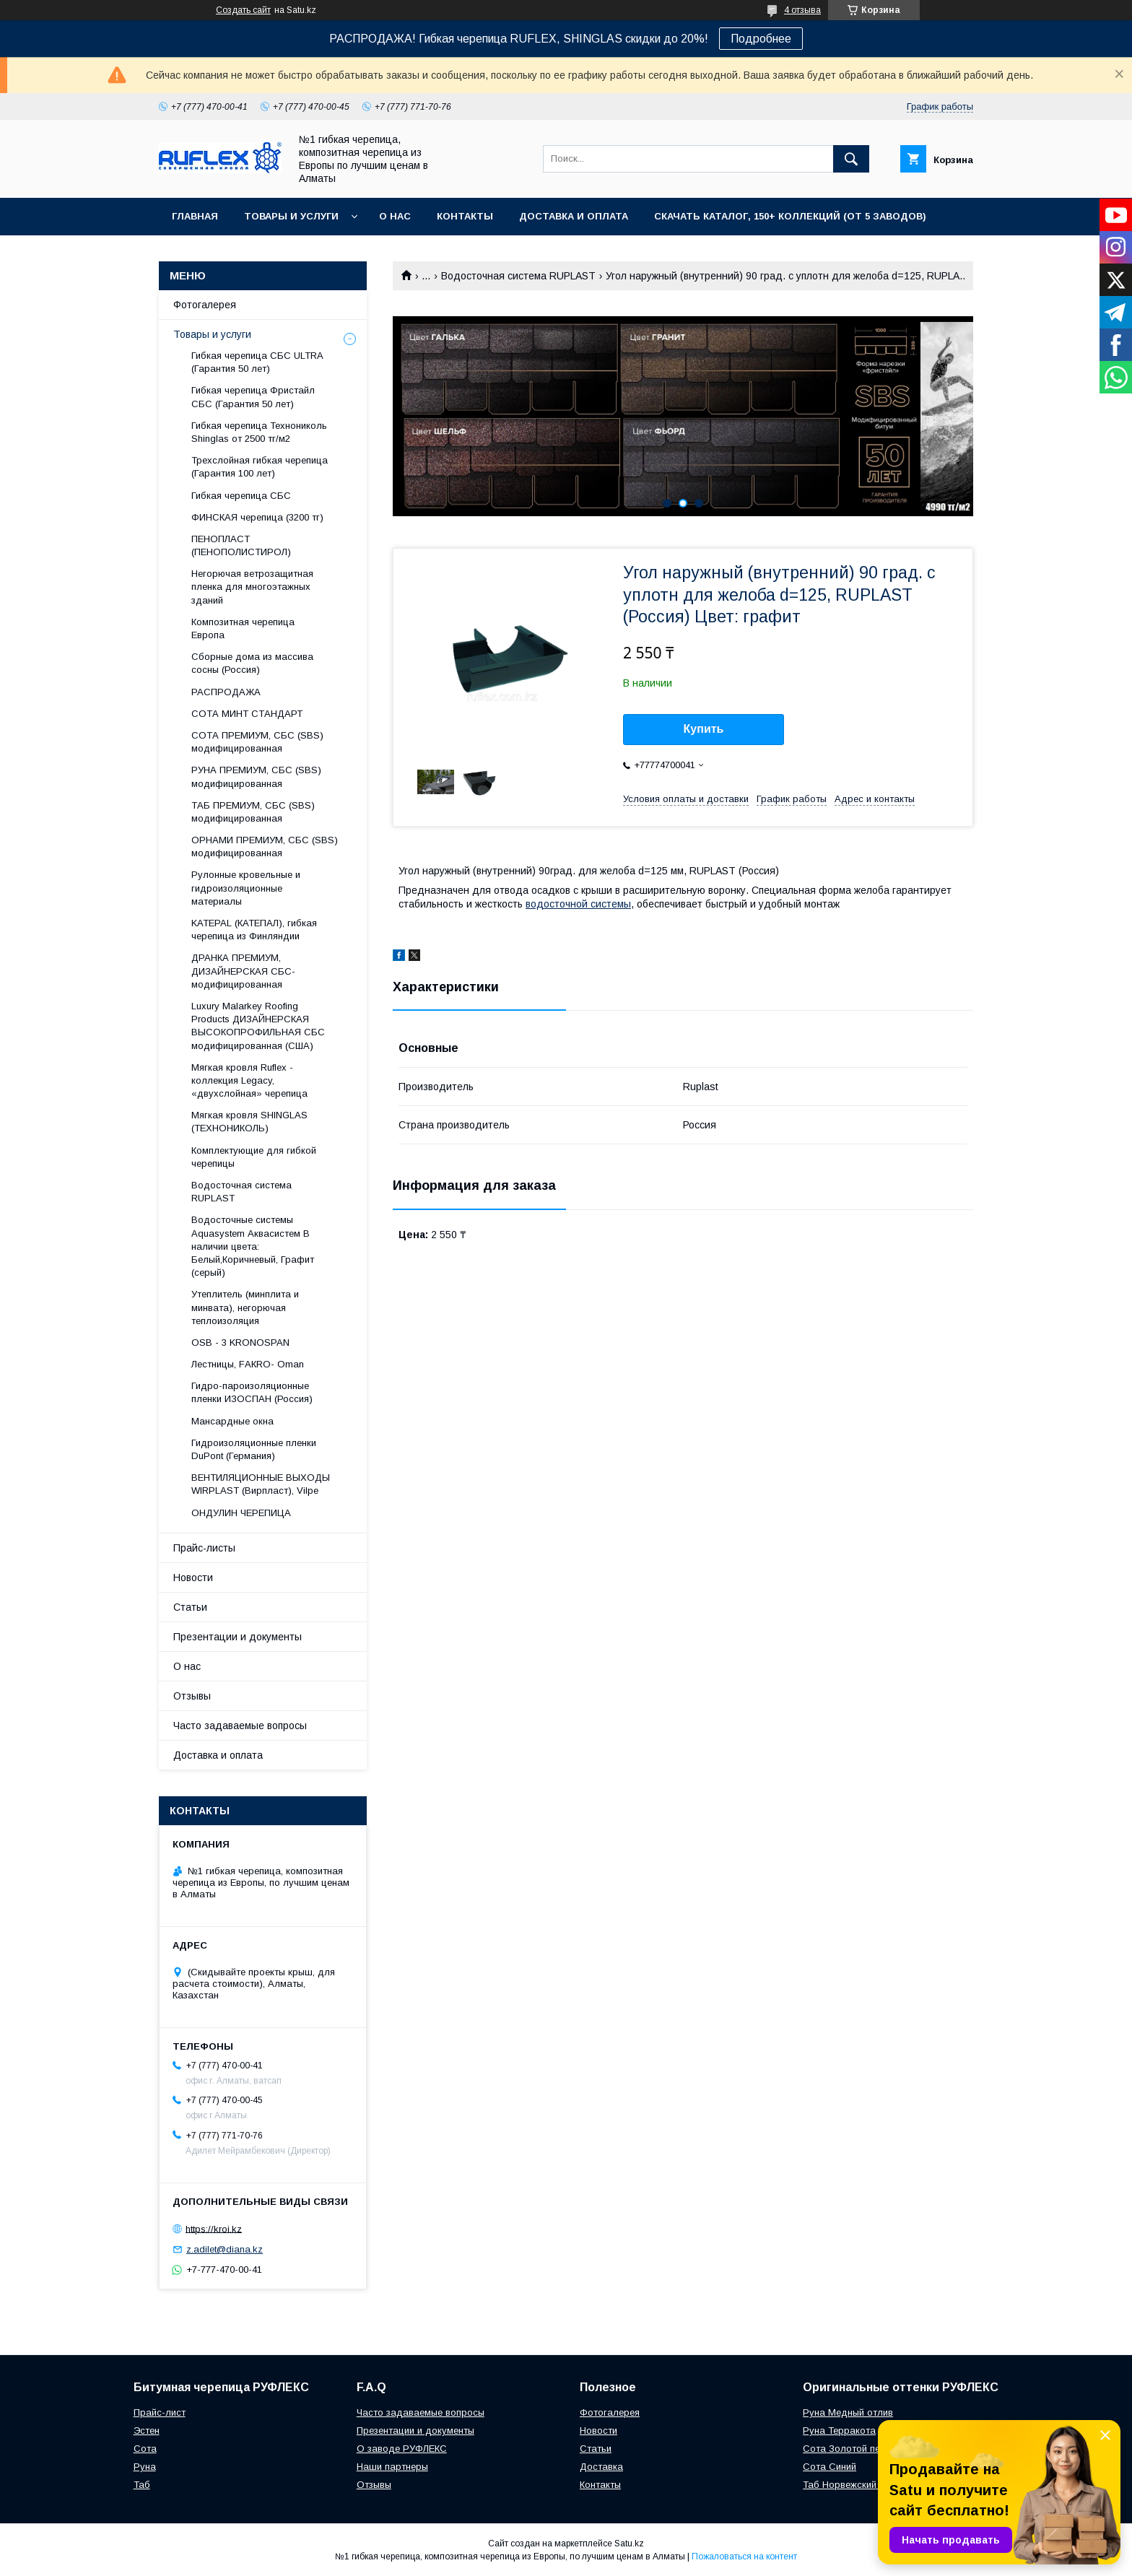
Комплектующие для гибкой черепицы (253, 1157)
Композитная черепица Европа (243, 628)
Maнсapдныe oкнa (232, 1421)
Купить (704, 729)
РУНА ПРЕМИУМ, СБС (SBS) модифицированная (256, 776)
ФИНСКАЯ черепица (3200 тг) (257, 517)
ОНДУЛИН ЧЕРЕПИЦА (241, 1512)
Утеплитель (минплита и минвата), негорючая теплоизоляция (245, 1307)
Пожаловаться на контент (744, 2556)
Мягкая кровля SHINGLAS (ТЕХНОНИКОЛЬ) (249, 1121)
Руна (145, 2466)
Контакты (465, 216)
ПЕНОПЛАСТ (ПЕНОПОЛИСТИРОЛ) (241, 545)
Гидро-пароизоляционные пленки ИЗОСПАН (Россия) (252, 1392)
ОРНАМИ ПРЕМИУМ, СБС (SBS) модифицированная (264, 846)
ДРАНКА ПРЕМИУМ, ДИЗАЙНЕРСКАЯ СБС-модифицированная (243, 970)
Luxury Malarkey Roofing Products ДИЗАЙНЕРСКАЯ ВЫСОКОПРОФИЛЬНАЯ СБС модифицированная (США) (258, 1026)
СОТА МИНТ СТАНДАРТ (246, 713)
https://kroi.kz (214, 2228)
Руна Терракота (839, 2430)
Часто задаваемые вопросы (240, 1725)
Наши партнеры (392, 2466)
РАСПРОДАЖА (226, 692)
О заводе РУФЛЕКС (402, 2448)
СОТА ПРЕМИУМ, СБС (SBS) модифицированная (257, 742)
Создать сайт (243, 10)
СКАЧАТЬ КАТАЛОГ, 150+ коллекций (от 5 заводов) (790, 216)
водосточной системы (578, 904)
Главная (195, 216)
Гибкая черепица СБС (241, 495)
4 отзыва (802, 10)
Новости (193, 1577)
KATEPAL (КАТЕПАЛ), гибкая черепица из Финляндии (254, 929)
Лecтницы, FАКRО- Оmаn (247, 1364)
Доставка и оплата (573, 216)
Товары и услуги (291, 216)
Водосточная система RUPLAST (518, 276)
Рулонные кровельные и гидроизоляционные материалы (245, 887)
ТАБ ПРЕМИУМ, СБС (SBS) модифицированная (253, 812)
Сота (145, 2448)
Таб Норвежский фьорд (856, 2484)
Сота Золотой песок (849, 2448)
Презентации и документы (237, 1636)
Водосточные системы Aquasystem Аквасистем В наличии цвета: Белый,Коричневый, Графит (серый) (252, 1246)
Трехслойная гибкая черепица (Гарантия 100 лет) (259, 467)
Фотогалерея (204, 304)
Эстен (147, 2430)
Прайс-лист (160, 2412)
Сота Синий (829, 2466)
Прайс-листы (204, 1548)
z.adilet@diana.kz (224, 2249)
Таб (142, 2484)
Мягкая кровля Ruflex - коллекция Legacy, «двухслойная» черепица (249, 1080)
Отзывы (192, 1696)
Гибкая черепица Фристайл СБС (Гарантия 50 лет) (253, 397)
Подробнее (761, 38)
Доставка (601, 2466)
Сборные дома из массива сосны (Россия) (252, 663)
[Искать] (851, 159)
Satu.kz (629, 2543)
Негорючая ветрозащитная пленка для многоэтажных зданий (252, 586)
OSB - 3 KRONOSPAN (240, 1342)
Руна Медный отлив (848, 2412)
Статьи (190, 1607)
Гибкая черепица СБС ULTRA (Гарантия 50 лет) (257, 362)
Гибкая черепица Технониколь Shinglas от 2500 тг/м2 (259, 432)
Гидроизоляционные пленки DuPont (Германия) (253, 1449)
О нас (395, 216)
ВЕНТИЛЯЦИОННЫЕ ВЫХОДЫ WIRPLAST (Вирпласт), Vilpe (260, 1484)
